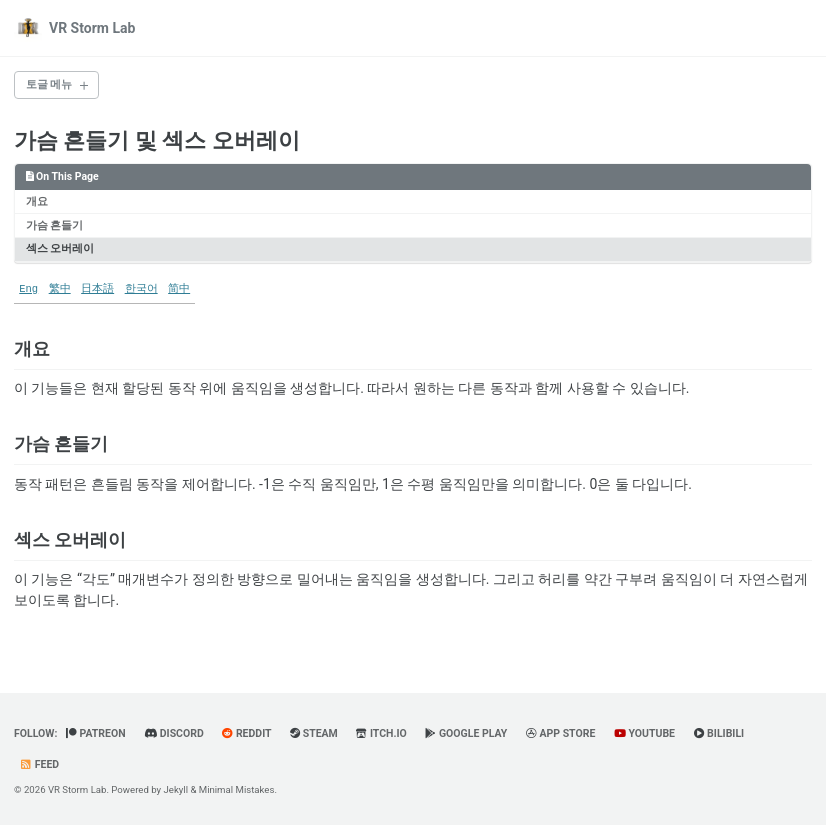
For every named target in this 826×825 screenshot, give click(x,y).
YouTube (644, 733)
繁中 (60, 289)
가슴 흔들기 (55, 225)
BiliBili (719, 733)
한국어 (141, 289)
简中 (179, 289)
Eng (28, 289)
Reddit (246, 733)
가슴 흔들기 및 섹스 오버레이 (157, 140)
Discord (174, 733)
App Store (561, 733)
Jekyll (176, 789)
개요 (37, 201)
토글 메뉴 (49, 84)
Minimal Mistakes (237, 789)
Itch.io (381, 733)
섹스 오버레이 (60, 248)
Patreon (96, 733)
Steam (314, 733)
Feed (39, 764)
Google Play (466, 733)
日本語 (97, 289)
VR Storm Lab (92, 28)
